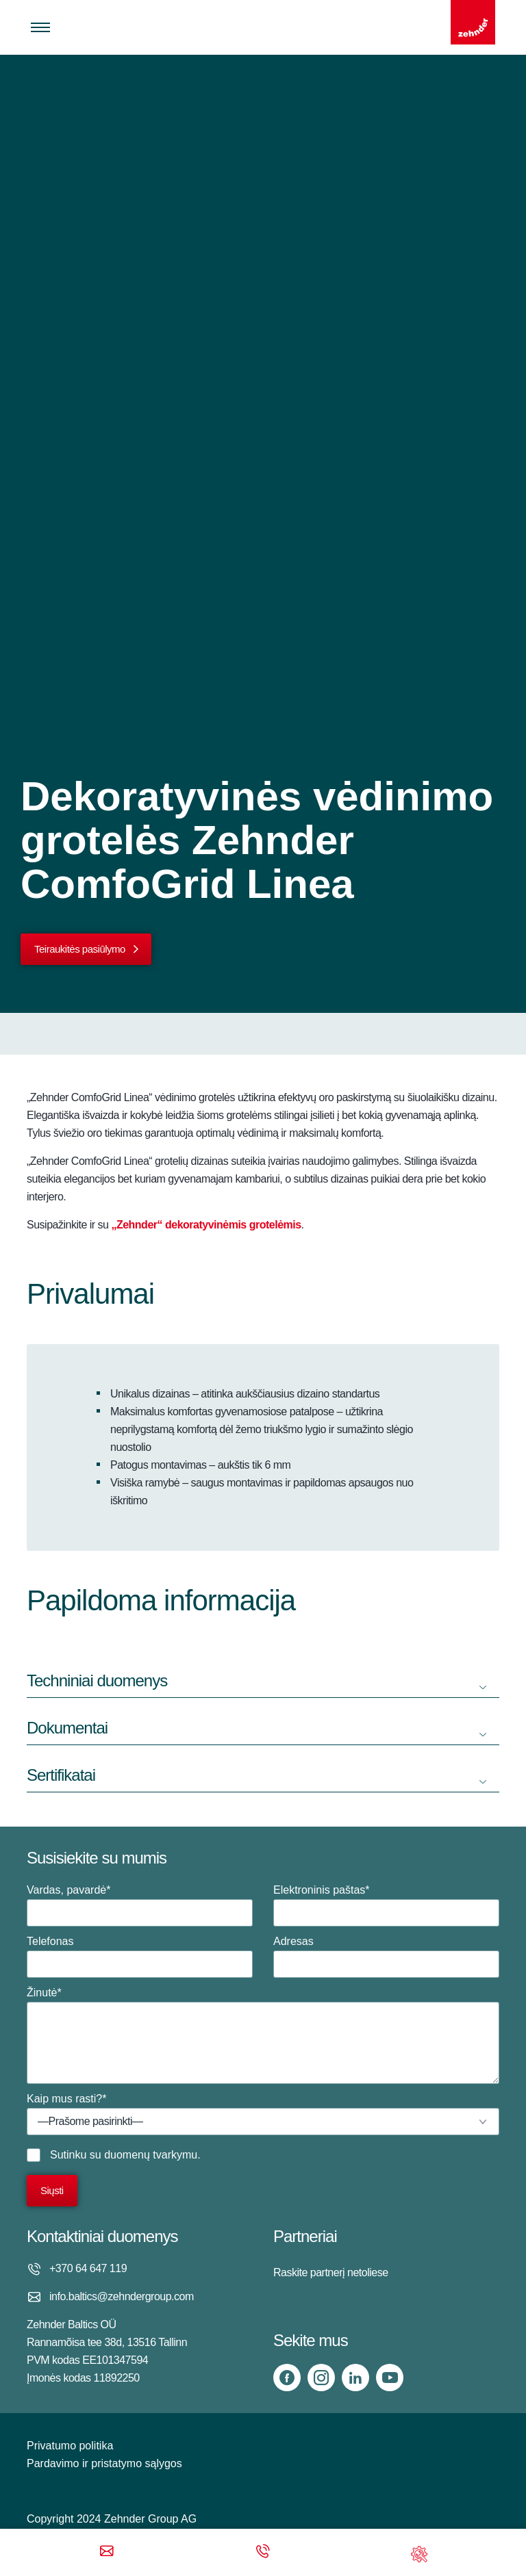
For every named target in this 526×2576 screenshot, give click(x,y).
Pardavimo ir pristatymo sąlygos (104, 2463)
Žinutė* (263, 2035)
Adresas (386, 1956)
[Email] (107, 2552)
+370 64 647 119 (88, 2268)
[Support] (419, 2552)
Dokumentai (67, 1727)
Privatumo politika (70, 2445)
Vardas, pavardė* (140, 1905)
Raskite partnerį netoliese (330, 2272)
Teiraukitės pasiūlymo (79, 949)
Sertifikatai (61, 1775)
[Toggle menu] (40, 27)
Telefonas (140, 1956)
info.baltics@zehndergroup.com (121, 2296)
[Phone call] (263, 2552)
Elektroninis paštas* (386, 1905)
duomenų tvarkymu (150, 2155)
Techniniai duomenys (97, 1680)
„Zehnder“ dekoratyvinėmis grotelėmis (206, 1225)
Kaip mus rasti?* (263, 2114)
